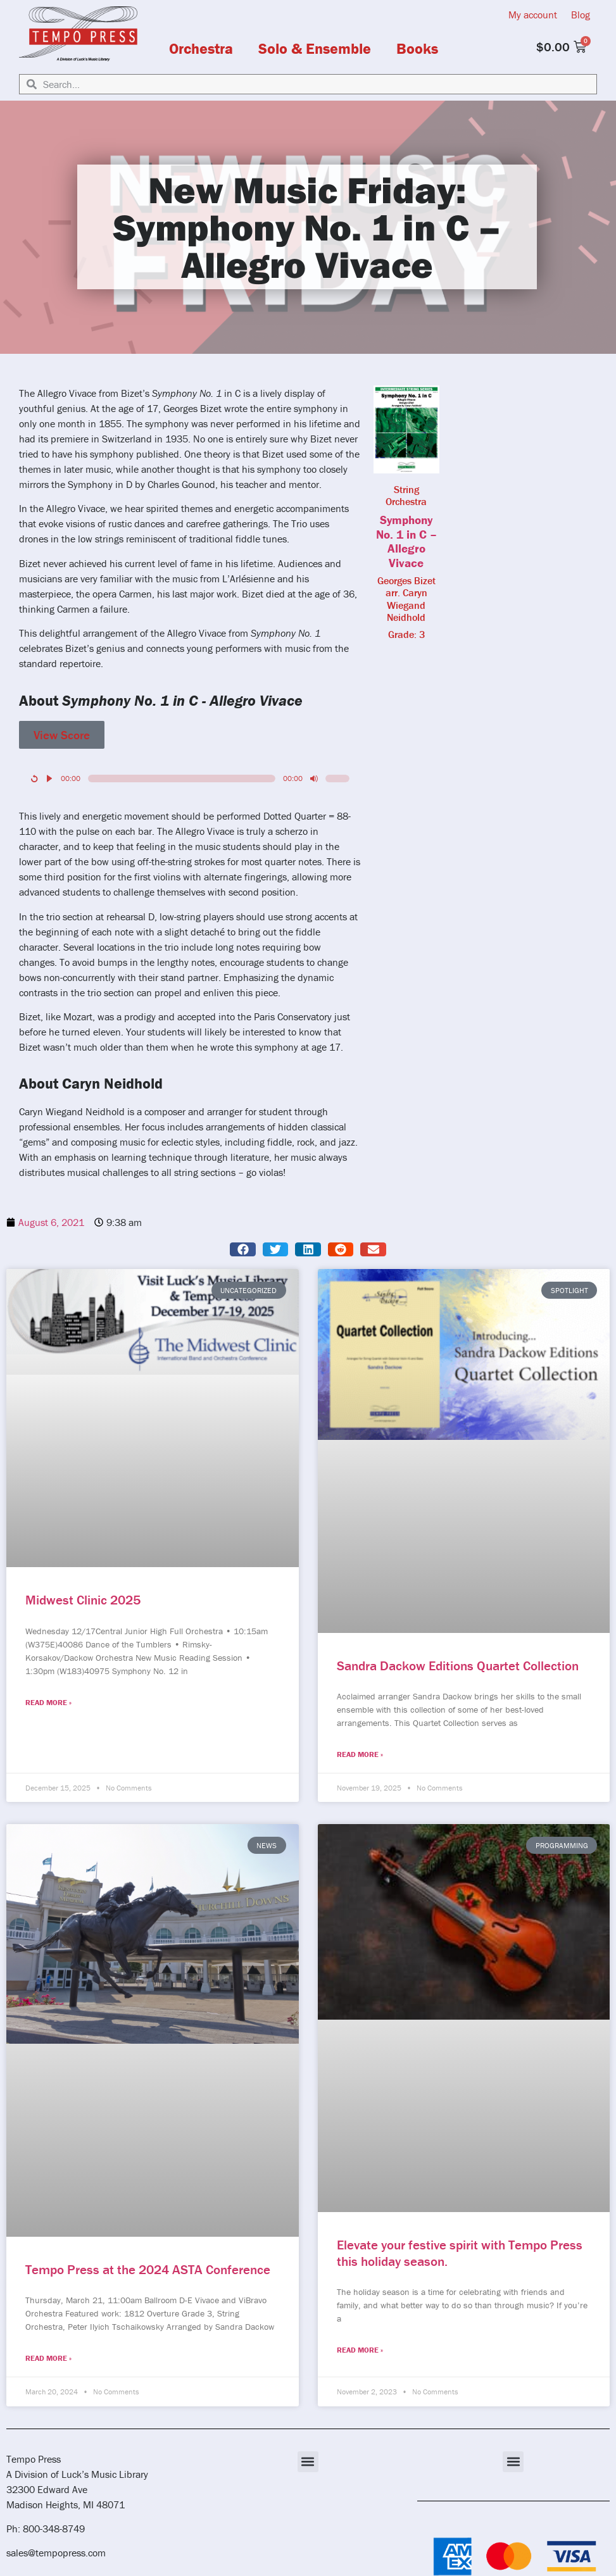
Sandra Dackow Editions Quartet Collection (458, 1666)
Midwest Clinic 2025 (83, 1600)
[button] (243, 1249)
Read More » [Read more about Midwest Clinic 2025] (48, 1702)
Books (417, 48)
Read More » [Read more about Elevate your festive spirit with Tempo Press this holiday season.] (360, 2349)
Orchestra (201, 48)
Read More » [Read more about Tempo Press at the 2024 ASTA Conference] (48, 2358)
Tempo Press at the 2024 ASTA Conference (147, 2269)
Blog (580, 14)
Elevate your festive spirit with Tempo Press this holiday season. (459, 2253)
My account (532, 14)
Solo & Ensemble (314, 48)
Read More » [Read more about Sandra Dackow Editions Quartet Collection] (360, 1754)
